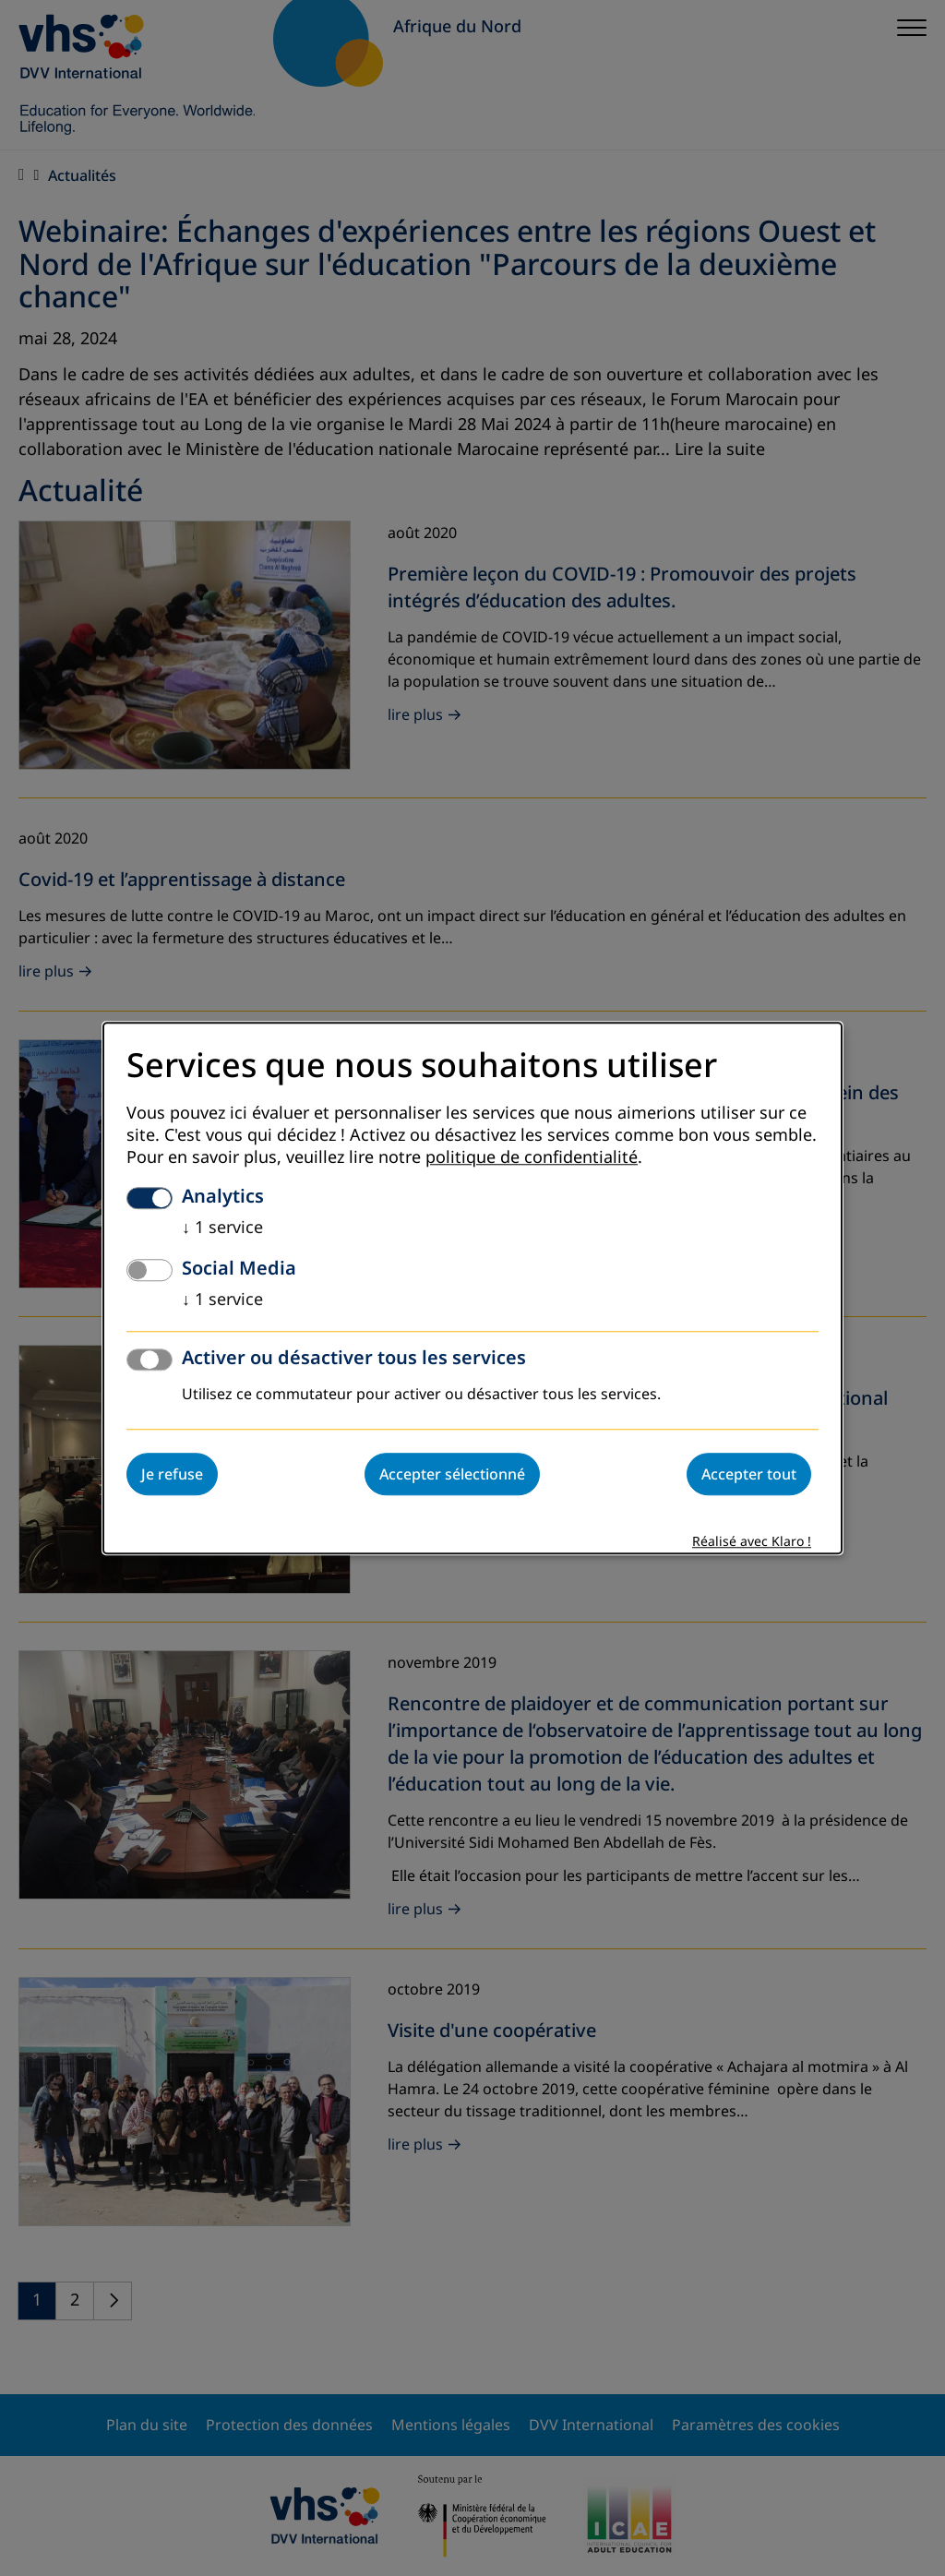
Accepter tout (748, 1474)
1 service (222, 1228)
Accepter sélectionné (452, 1474)
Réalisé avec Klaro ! (751, 1542)
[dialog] (472, 1288)
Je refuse (172, 1474)
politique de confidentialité (531, 1157)
